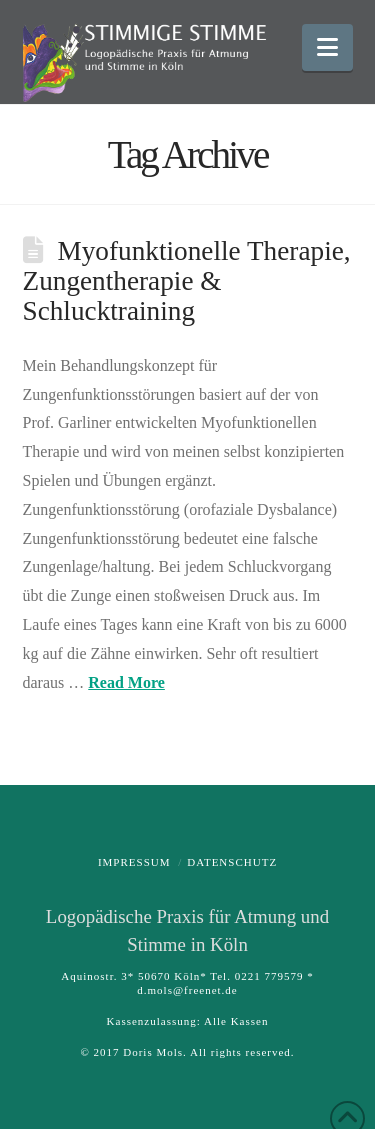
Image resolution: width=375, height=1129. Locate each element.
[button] (327, 47)
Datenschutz (232, 862)
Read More (126, 682)
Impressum (134, 862)
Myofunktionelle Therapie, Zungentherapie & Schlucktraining (187, 281)
